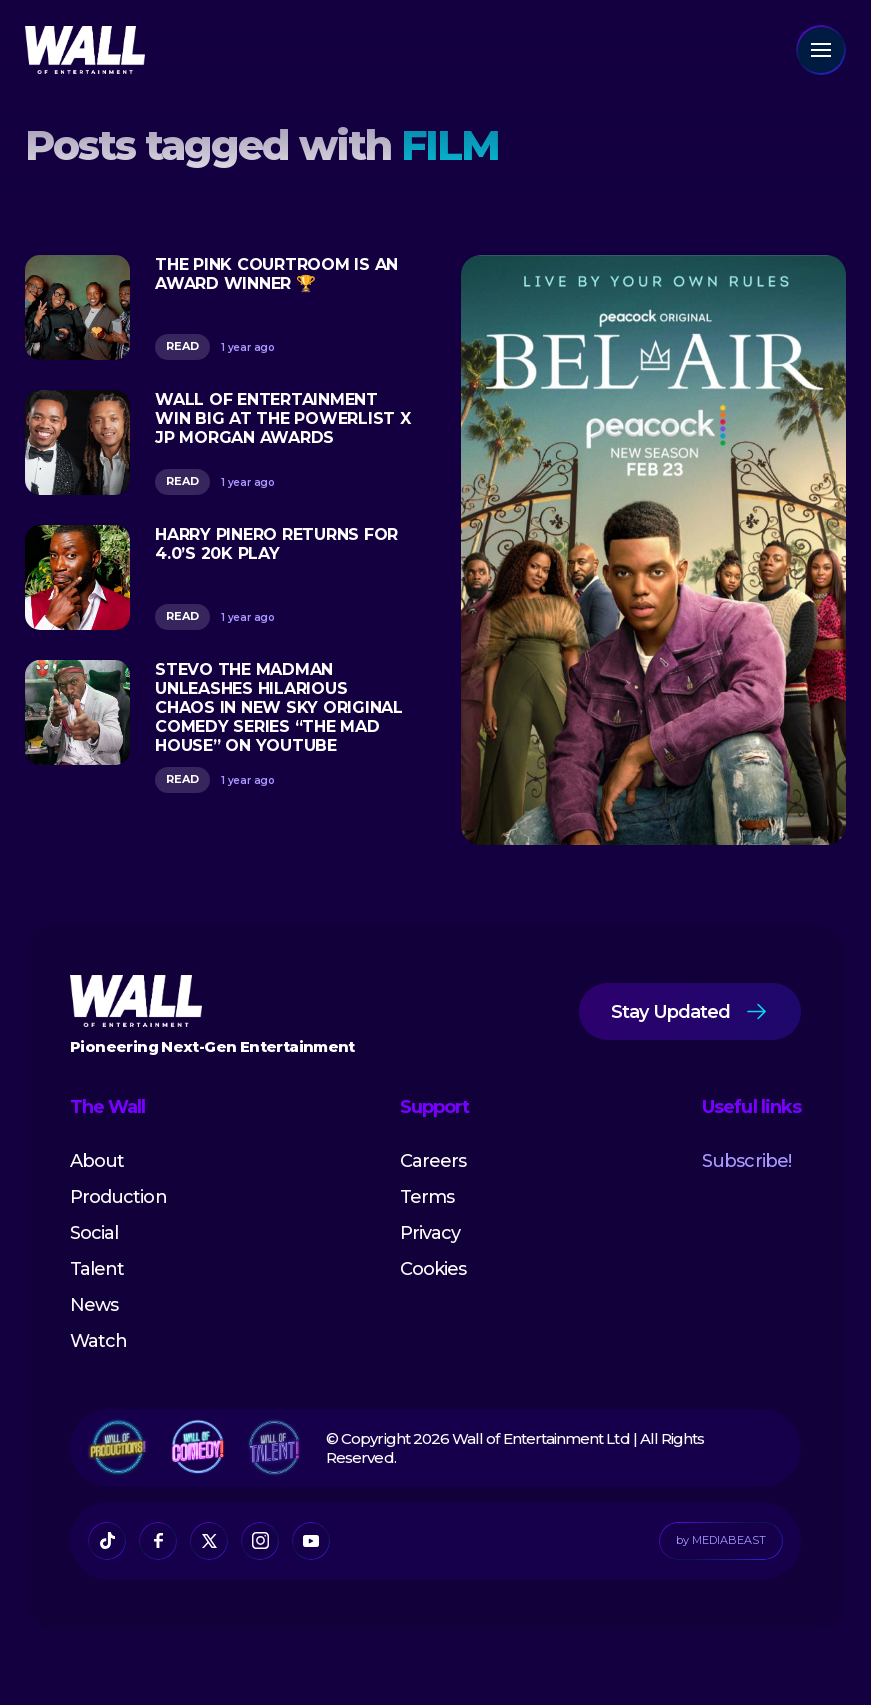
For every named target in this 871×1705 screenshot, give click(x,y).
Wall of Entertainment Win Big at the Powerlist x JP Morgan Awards (283, 418)
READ (182, 346)
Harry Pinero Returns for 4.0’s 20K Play (276, 544)
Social (94, 1233)
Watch (98, 1341)
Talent (97, 1269)
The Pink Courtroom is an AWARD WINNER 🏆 (276, 274)
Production (118, 1197)
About (97, 1161)
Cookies (433, 1269)
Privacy (430, 1233)
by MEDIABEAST (721, 1540)
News (94, 1305)
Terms (427, 1197)
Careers (433, 1161)
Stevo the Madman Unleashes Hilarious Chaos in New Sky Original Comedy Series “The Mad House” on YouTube (279, 707)
